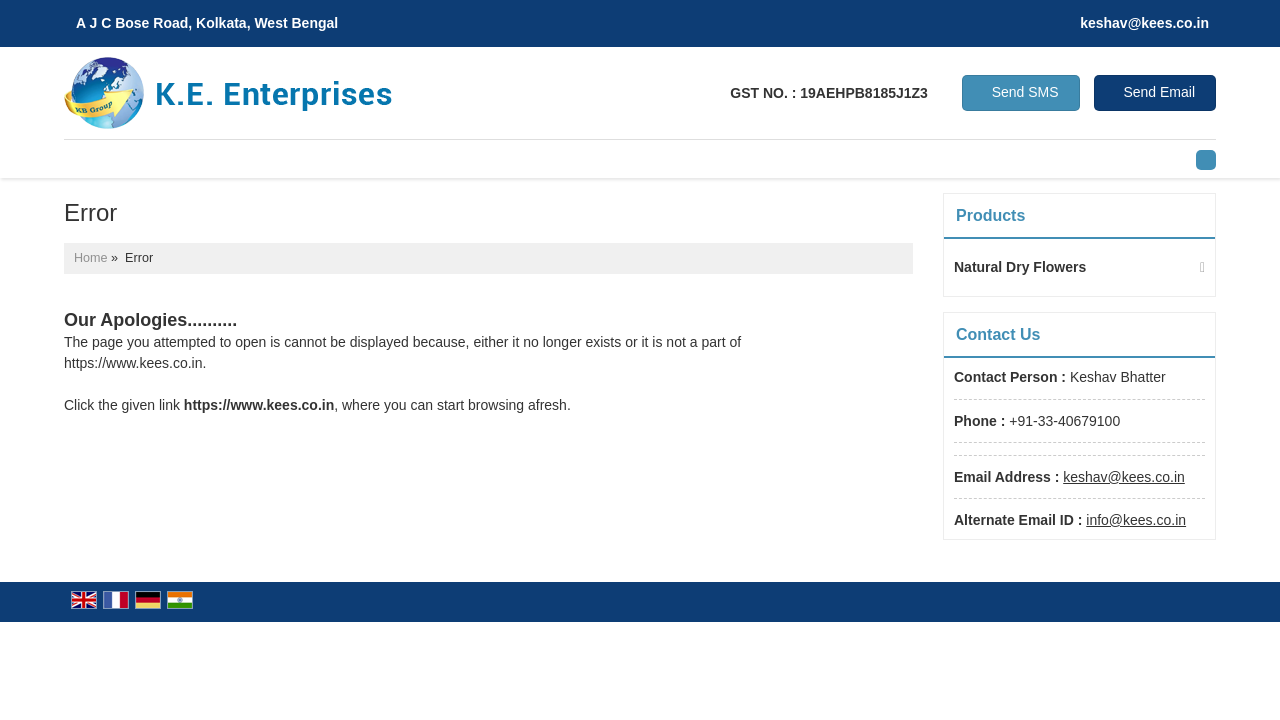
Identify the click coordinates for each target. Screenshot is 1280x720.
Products (990, 215)
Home (91, 258)
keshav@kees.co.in (1144, 23)
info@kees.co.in (1136, 520)
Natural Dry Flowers (1020, 267)
